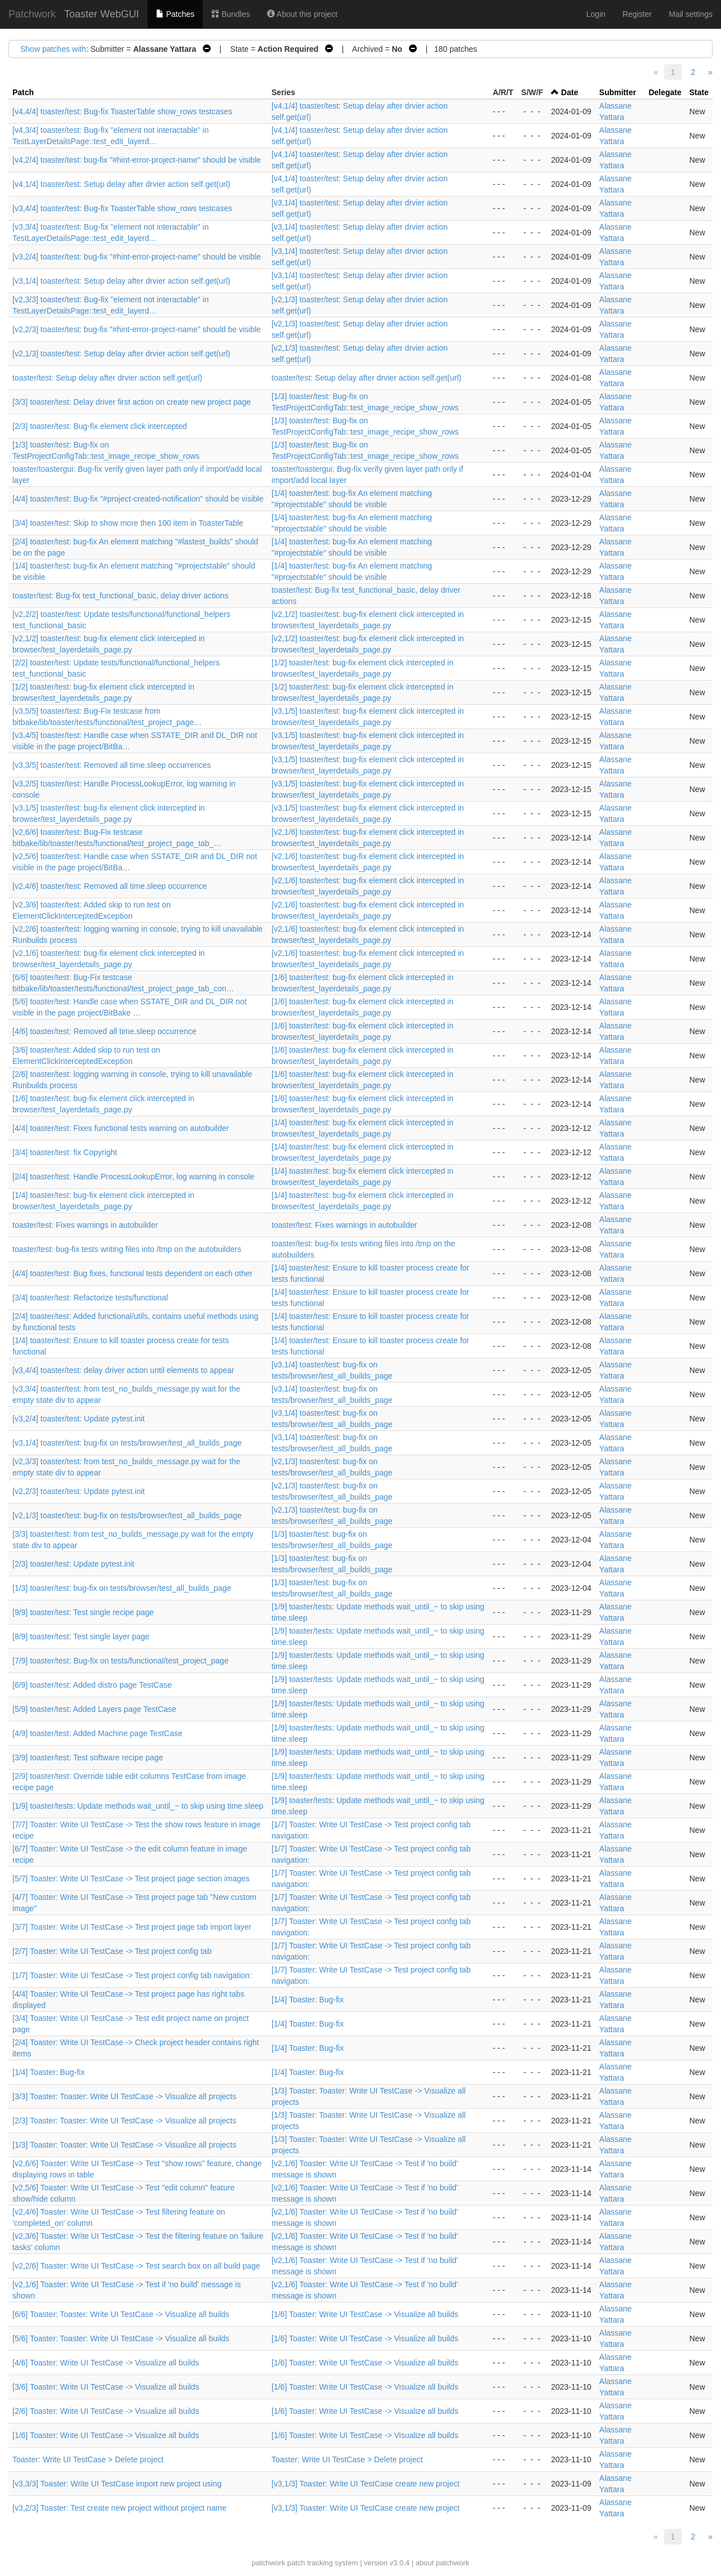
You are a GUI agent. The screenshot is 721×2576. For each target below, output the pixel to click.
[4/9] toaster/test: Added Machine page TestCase (97, 1733)
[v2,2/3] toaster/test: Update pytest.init (78, 1491)
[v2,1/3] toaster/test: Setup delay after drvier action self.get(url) (121, 353)
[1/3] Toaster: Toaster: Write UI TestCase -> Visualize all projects (124, 2144)
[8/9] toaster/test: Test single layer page (80, 1636)
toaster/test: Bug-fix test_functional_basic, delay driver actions (120, 595)
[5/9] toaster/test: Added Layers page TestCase (94, 1709)
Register (637, 14)
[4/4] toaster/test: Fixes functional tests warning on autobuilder (120, 1128)
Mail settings (691, 14)
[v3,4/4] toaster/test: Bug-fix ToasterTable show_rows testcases (122, 208)
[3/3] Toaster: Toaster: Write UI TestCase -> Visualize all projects (124, 2096)
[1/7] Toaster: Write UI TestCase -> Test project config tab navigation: (132, 1975)
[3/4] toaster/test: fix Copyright (64, 1152)
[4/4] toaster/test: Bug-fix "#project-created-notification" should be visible (138, 498)
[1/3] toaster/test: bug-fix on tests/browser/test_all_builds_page (121, 1588)
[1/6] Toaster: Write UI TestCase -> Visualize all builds (365, 2314)
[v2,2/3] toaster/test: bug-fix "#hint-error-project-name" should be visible (136, 329)
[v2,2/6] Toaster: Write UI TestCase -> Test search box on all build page (136, 2265)
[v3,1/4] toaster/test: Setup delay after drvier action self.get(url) (121, 280)
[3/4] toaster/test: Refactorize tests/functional (90, 1297)
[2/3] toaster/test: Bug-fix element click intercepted (99, 426)
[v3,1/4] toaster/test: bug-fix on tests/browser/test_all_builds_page (127, 1442)
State (699, 92)
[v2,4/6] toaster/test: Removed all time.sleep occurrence (109, 886)
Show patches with (53, 48)
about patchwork (442, 2563)
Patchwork (32, 14)
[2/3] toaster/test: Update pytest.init (73, 1563)
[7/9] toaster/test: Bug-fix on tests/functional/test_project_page (120, 1660)
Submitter (617, 92)
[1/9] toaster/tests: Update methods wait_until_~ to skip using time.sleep (138, 1805)
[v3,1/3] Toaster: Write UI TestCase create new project (366, 2483)
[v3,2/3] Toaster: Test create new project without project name (119, 2507)
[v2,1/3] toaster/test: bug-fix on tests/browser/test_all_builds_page (127, 1515)
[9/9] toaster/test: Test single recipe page (83, 1612)
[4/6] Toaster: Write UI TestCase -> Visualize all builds (105, 2362)
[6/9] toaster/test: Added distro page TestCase (92, 1684)
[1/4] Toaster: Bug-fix (308, 1999)
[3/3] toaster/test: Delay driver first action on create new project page (131, 401)
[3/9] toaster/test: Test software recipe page (87, 1757)
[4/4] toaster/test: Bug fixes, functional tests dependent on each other (132, 1273)
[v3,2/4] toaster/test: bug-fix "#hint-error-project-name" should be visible (136, 256)
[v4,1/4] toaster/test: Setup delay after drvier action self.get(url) (121, 184)
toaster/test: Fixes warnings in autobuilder (85, 1224)
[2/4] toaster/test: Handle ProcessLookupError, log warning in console (133, 1176)
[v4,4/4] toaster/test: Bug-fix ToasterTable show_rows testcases (122, 111)
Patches (175, 14)
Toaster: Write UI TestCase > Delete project (87, 2459)
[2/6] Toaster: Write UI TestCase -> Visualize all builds (105, 2411)
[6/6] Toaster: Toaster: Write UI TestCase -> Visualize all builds (120, 2314)
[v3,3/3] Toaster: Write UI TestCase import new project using (116, 2483)
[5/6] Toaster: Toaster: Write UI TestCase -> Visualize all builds (120, 2338)
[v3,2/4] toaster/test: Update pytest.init (78, 1418)
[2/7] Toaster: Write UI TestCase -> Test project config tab (111, 1951)
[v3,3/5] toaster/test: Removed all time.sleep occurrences (111, 765)
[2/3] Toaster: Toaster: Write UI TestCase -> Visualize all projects (124, 2120)
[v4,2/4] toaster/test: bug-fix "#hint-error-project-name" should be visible (136, 159)
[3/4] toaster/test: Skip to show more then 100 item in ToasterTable (127, 522)
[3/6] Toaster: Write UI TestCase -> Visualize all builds (105, 2386)
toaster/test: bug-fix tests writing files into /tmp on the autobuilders (126, 1249)
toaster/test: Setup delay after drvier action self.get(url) (107, 377)
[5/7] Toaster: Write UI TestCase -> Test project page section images (131, 1878)
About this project (302, 14)
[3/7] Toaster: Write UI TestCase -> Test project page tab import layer (131, 1926)
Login (596, 14)
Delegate (664, 92)
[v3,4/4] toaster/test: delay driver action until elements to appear (123, 1370)
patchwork (268, 2563)
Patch (23, 92)
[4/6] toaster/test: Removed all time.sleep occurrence (104, 1031)
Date (569, 92)
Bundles (230, 14)
